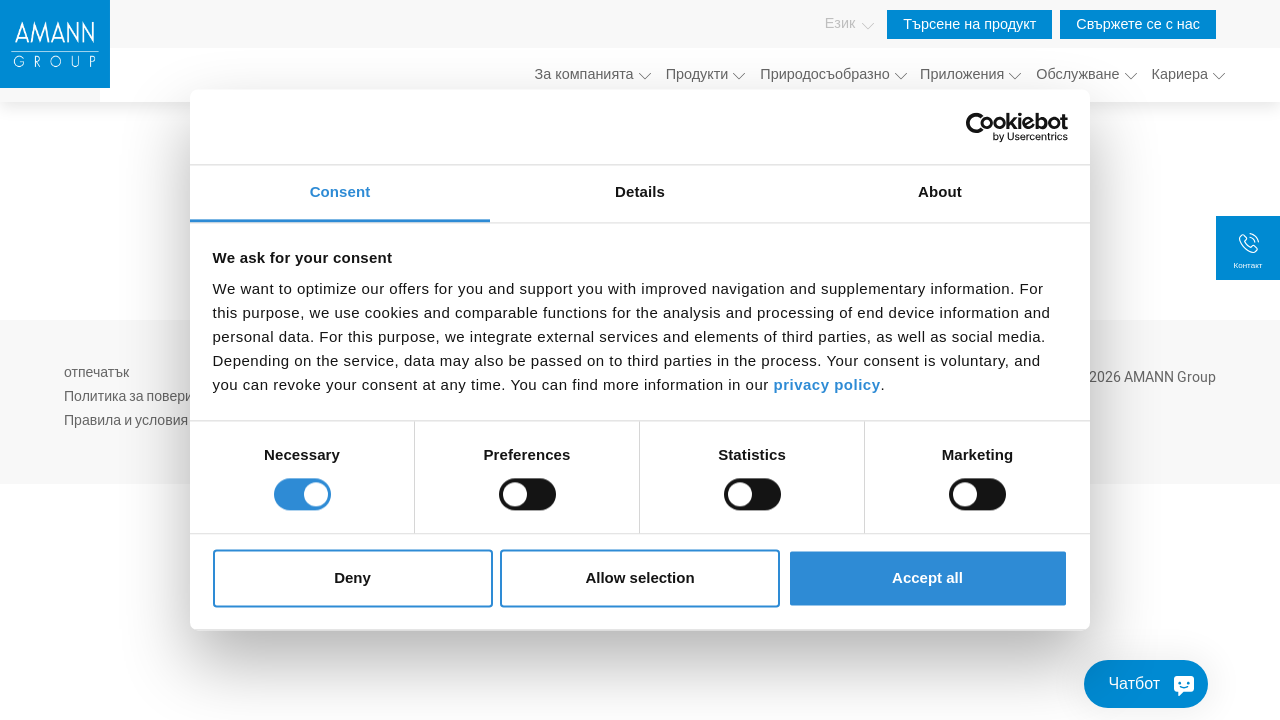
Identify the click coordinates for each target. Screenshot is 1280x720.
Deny (352, 577)
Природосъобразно (824, 74)
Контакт (1248, 265)
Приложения (962, 74)
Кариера (1180, 74)
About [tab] (940, 191)
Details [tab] (640, 191)
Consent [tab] (340, 191)
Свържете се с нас (1138, 24)
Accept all (927, 577)
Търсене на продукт (969, 24)
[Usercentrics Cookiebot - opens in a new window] (980, 127)
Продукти (697, 74)
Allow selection (639, 577)
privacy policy (826, 384)
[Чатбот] (1146, 684)
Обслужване (1077, 74)
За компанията (584, 74)
